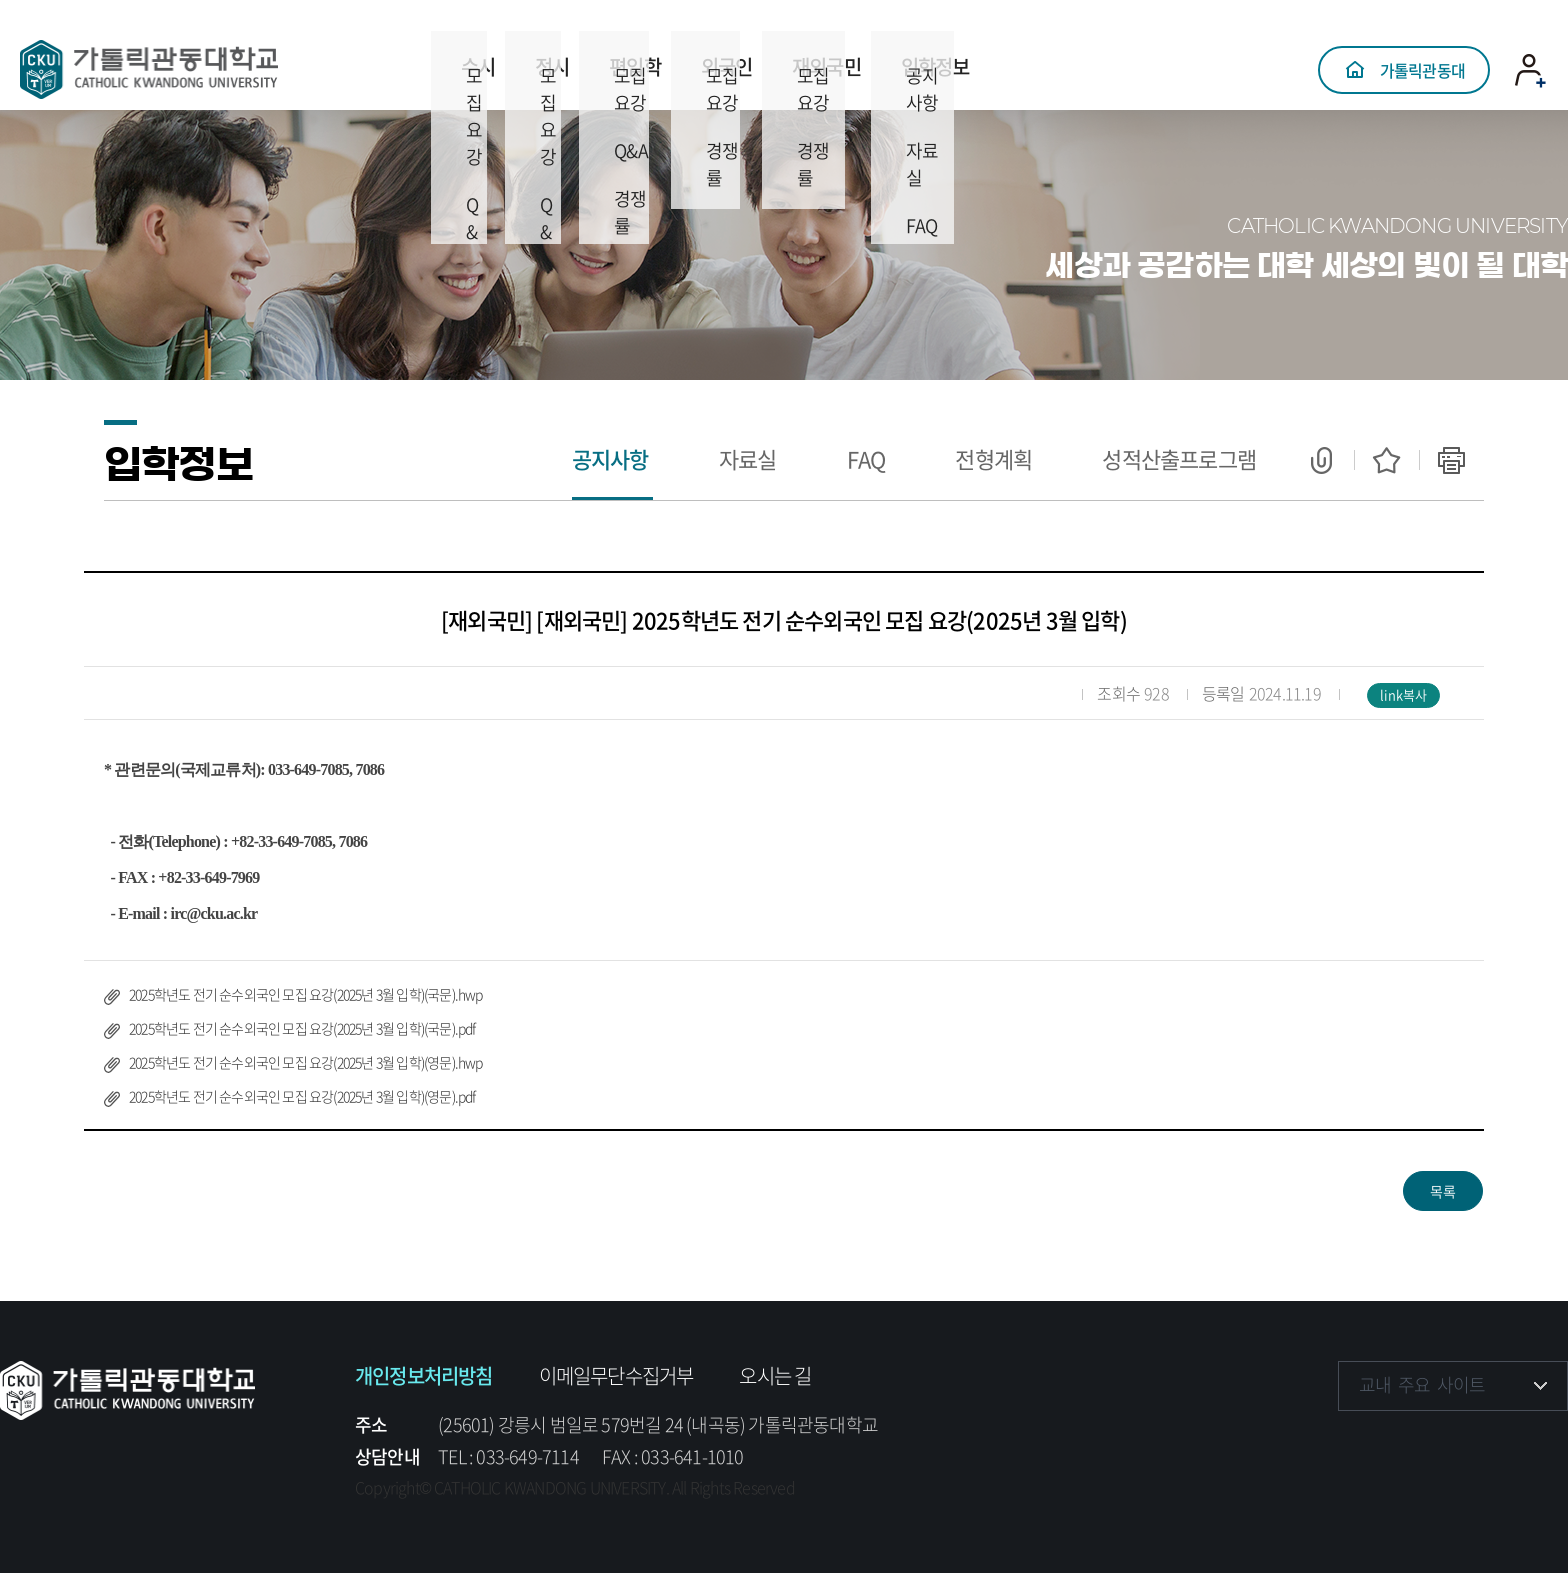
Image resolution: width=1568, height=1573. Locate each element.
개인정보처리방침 (424, 1375)
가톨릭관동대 (1422, 55)
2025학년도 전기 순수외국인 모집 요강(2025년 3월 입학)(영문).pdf (302, 1096)
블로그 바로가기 (1540, 1446)
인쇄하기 (1451, 460)
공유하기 (1321, 460)
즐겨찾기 (1386, 460)
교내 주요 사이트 (1422, 1384)
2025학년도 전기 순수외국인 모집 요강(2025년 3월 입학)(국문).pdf (302, 1028)
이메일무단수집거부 (616, 1375)
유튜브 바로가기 (1478, 1446)
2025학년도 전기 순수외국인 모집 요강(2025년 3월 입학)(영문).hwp (306, 1062)
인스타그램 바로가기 (1417, 1446)
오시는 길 (775, 1375)
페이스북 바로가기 (1355, 1446)
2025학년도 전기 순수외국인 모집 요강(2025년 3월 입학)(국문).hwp (306, 994)
